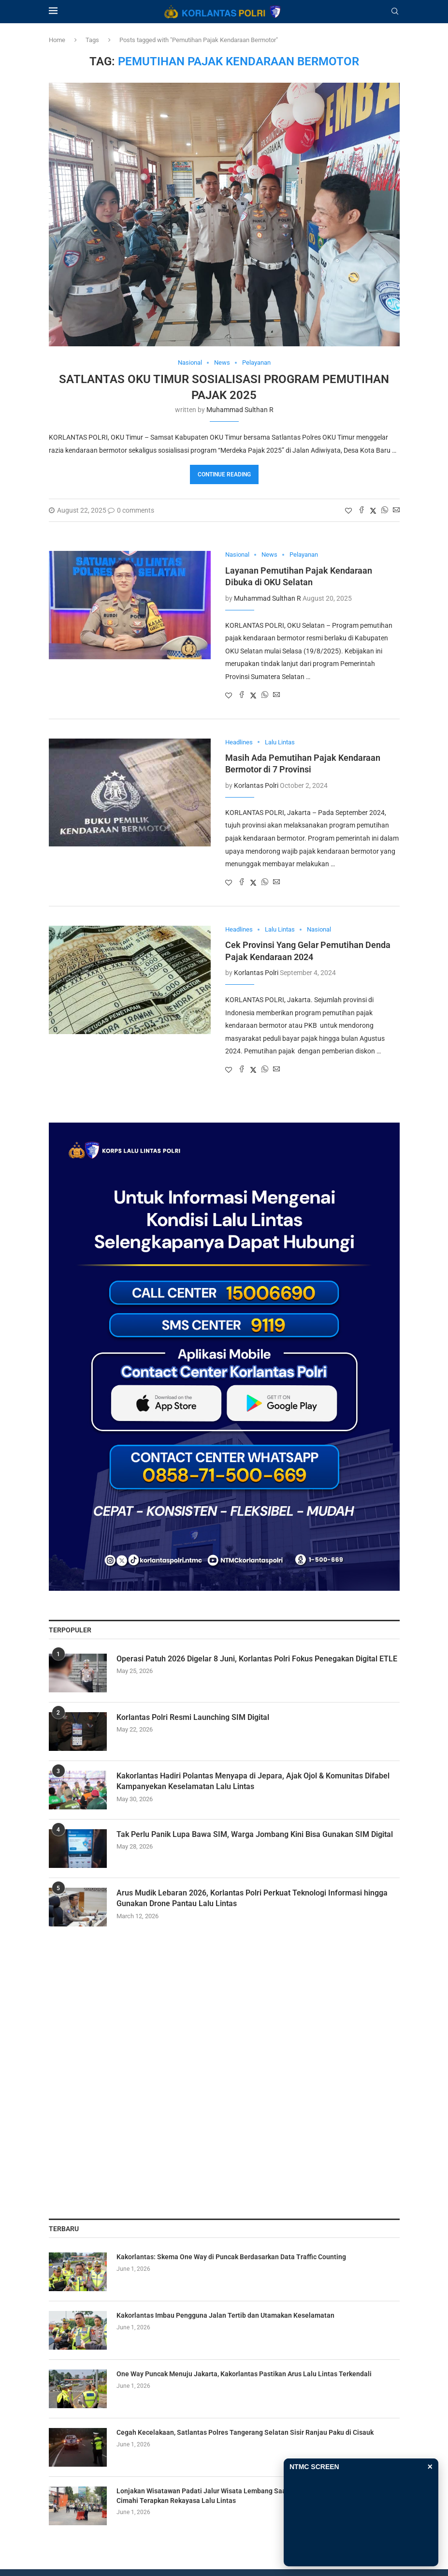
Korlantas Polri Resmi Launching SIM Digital (192, 1717)
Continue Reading (224, 474)
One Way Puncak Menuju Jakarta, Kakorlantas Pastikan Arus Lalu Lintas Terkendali (244, 2374)
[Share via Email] (396, 510)
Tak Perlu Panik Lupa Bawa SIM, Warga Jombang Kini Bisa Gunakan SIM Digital (254, 1834)
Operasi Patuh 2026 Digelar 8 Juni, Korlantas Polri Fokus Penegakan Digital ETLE (256, 1658)
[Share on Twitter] (373, 510)
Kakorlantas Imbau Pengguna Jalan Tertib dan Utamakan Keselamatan (225, 2315)
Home (57, 40)
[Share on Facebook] (361, 510)
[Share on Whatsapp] (384, 510)
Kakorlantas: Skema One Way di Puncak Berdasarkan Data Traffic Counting (231, 2257)
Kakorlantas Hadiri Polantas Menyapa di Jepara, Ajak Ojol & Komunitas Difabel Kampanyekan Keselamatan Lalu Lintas (253, 1781)
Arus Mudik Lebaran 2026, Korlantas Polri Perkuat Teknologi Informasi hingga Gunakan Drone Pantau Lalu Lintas (252, 1898)
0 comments (131, 510)
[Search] (395, 11)
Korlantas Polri (256, 785)
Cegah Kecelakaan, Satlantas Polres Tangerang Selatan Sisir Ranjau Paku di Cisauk (245, 2432)
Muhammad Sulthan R (240, 410)
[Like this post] (348, 511)
